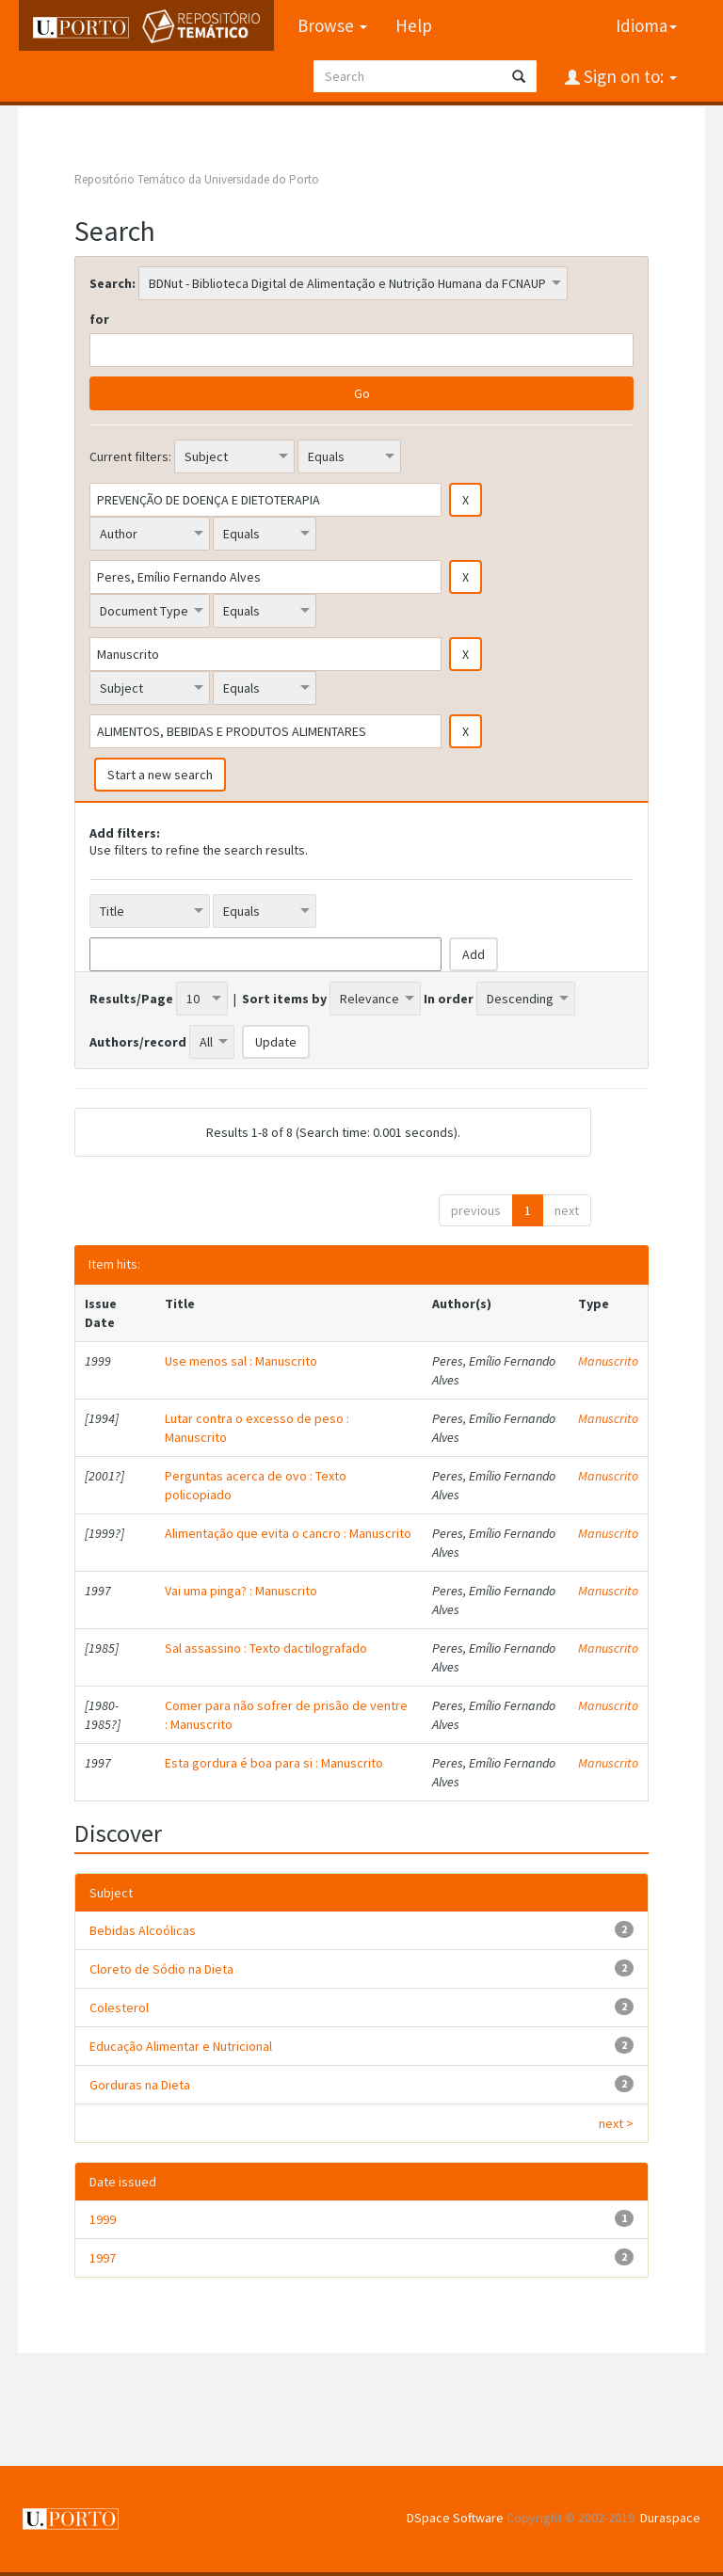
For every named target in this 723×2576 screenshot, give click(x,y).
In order (449, 998)
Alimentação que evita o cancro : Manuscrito (288, 1533)
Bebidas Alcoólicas (142, 1930)
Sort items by (284, 998)
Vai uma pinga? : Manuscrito (241, 1590)
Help (412, 25)
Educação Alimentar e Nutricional (180, 2046)
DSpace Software (455, 2517)
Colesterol (119, 2007)
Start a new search (160, 774)
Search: (112, 283)
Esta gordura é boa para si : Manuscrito (274, 1762)
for (99, 319)
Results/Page (131, 998)
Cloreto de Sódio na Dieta (161, 1968)
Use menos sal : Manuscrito (241, 1360)
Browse (331, 25)
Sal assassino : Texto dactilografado (266, 1648)
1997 (102, 2257)
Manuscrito (608, 1360)
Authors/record (137, 1041)
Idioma (646, 25)
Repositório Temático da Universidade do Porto (196, 179)
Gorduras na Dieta (139, 2084)
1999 (102, 2219)
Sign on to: (628, 76)
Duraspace (670, 2517)
